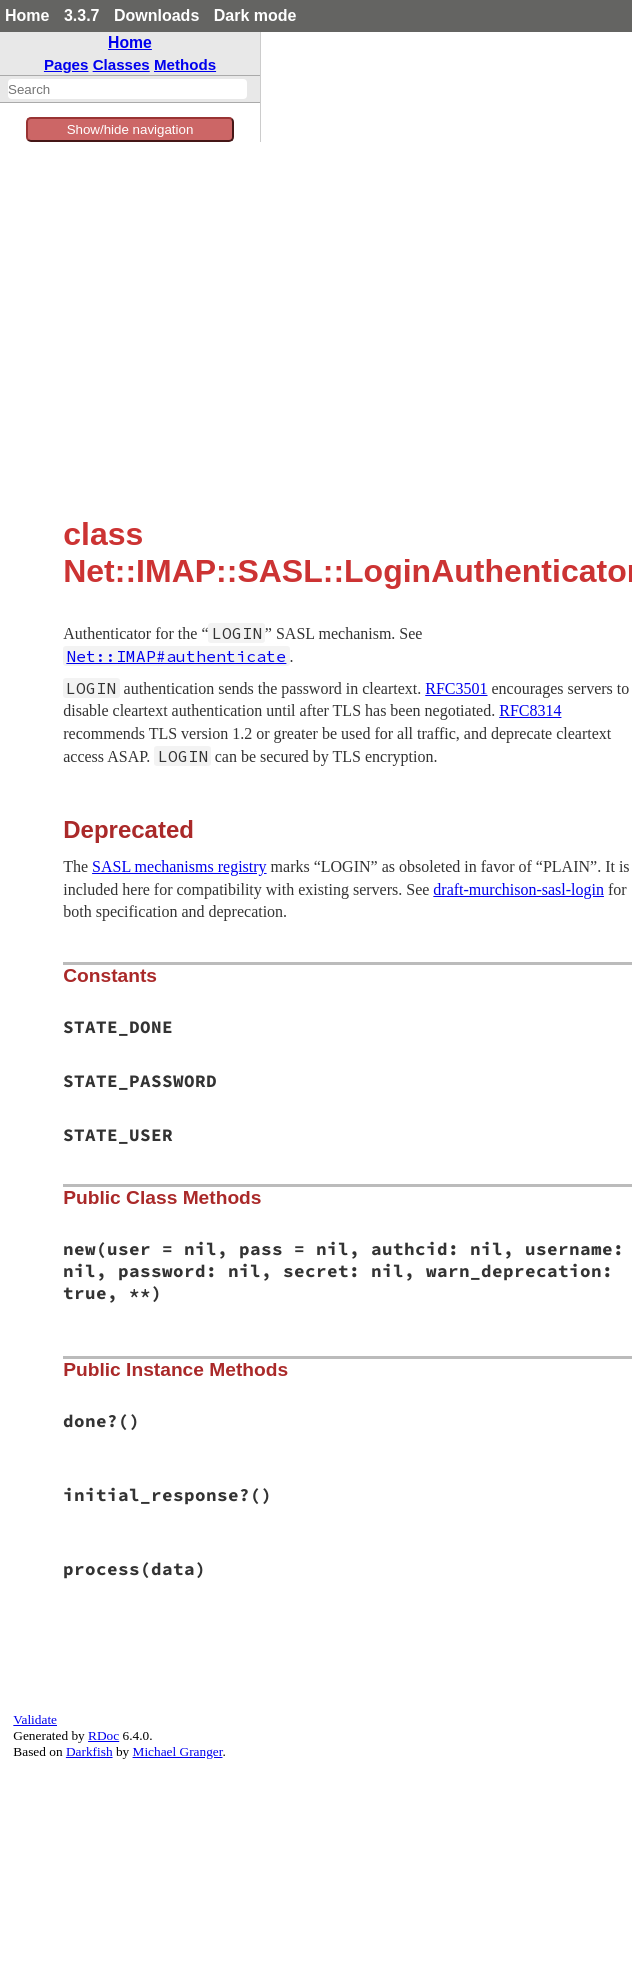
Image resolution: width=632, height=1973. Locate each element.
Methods (185, 64)
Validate (35, 1719)
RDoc (103, 1735)
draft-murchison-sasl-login (518, 889)
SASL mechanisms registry (179, 866)
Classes (121, 64)
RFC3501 (456, 688)
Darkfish (89, 1751)
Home (27, 15)
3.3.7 (82, 15)
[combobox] (127, 89)
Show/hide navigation (130, 129)
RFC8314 (530, 710)
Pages (66, 64)
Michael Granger (178, 1751)
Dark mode (255, 15)
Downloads (156, 15)
